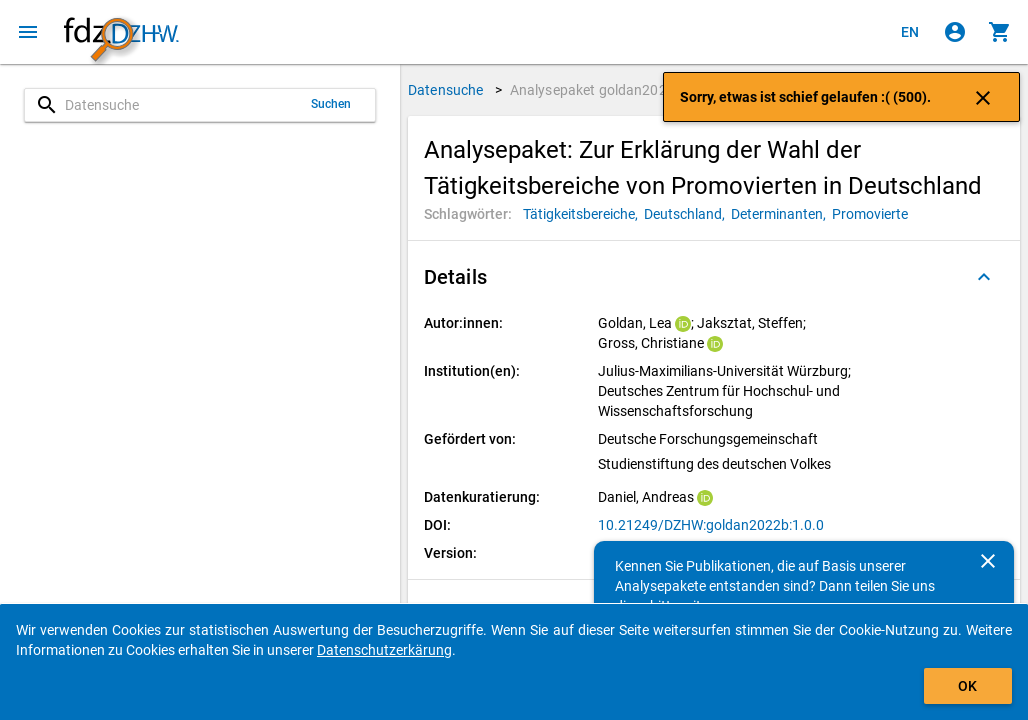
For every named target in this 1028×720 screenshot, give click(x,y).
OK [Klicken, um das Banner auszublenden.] (967, 686)
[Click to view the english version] (910, 32)
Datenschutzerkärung (384, 650)
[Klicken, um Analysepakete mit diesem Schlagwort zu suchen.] (583, 214)
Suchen (331, 104)
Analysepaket (596, 90)
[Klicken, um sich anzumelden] (955, 32)
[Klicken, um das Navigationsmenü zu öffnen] (28, 32)
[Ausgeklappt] (984, 277)
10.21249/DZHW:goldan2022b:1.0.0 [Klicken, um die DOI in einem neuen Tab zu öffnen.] (711, 525)
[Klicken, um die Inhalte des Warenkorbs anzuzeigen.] (1000, 32)
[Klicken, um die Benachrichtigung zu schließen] (983, 97)
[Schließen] (988, 561)
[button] (714, 277)
